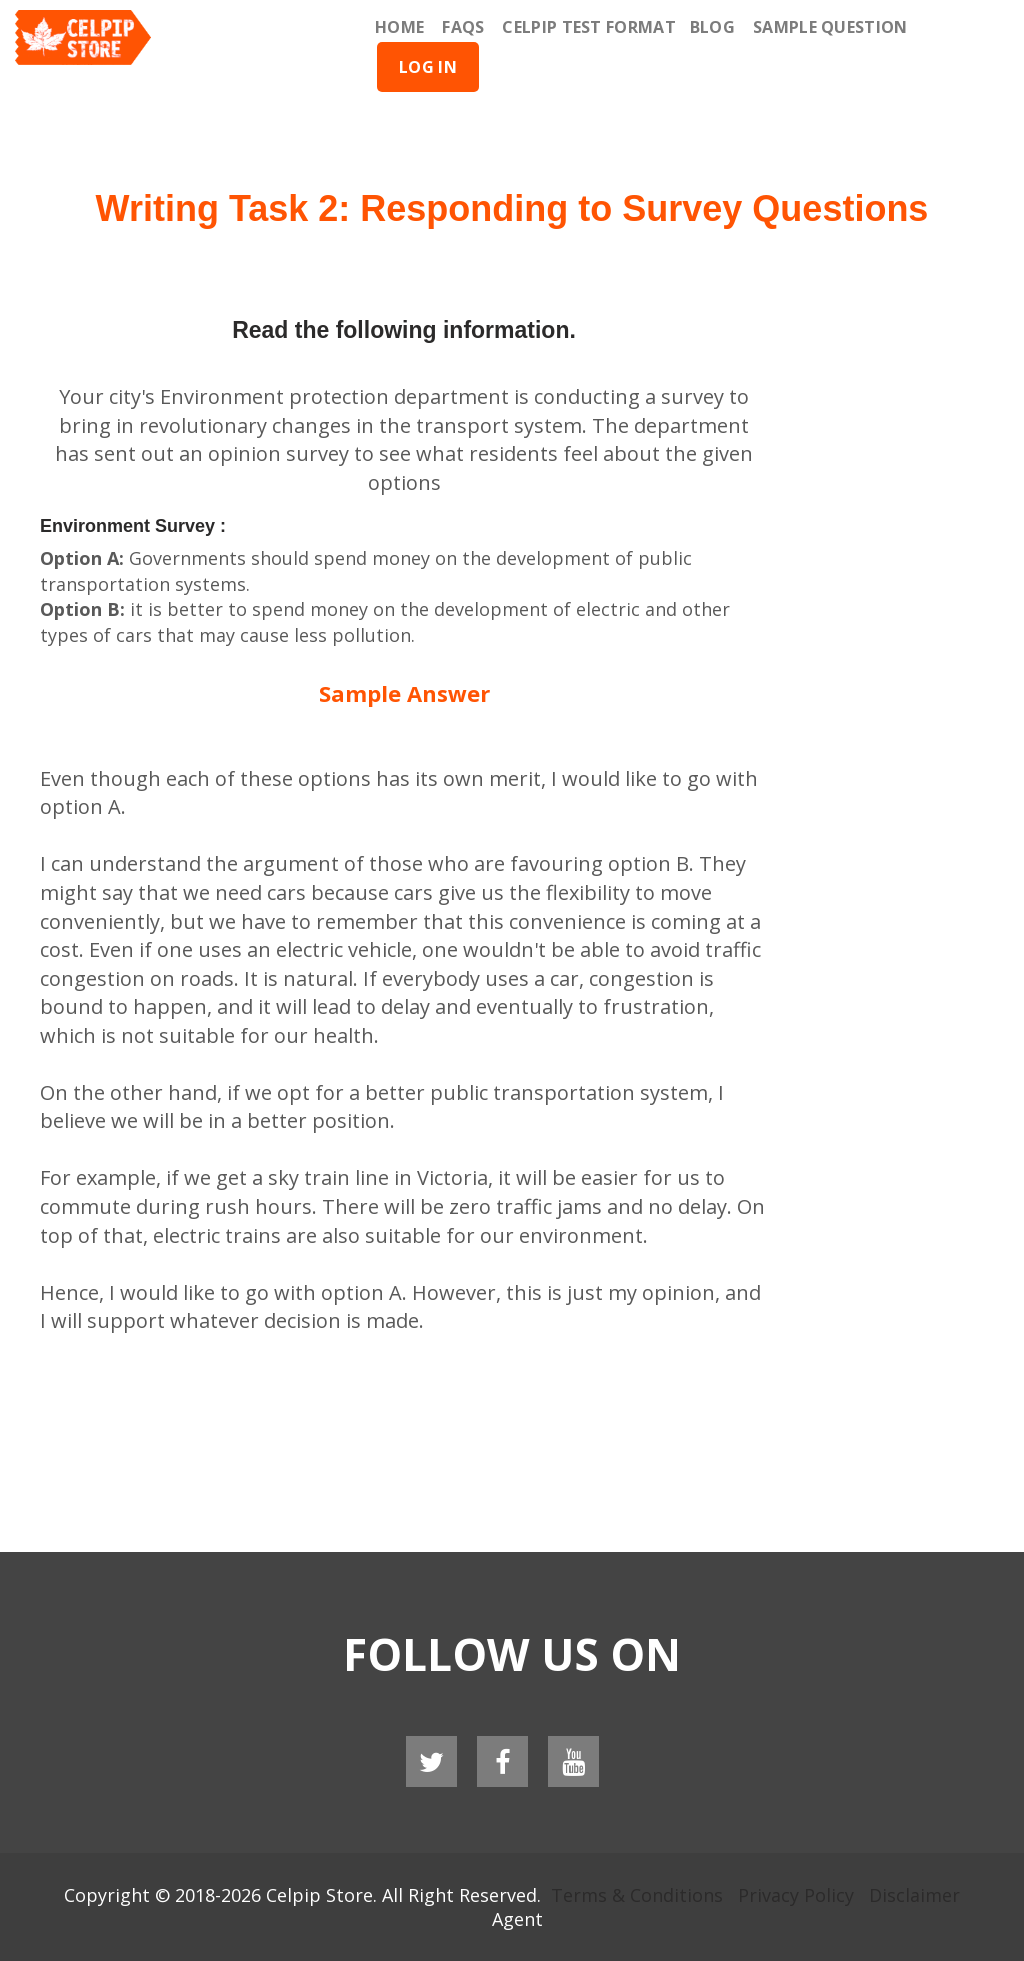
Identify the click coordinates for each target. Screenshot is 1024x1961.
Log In (428, 67)
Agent (517, 1919)
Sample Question (830, 27)
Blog (712, 27)
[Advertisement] (512, 120)
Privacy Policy (796, 1895)
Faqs (463, 27)
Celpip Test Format (588, 27)
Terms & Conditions (637, 1895)
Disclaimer (914, 1895)
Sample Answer (404, 693)
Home (399, 27)
